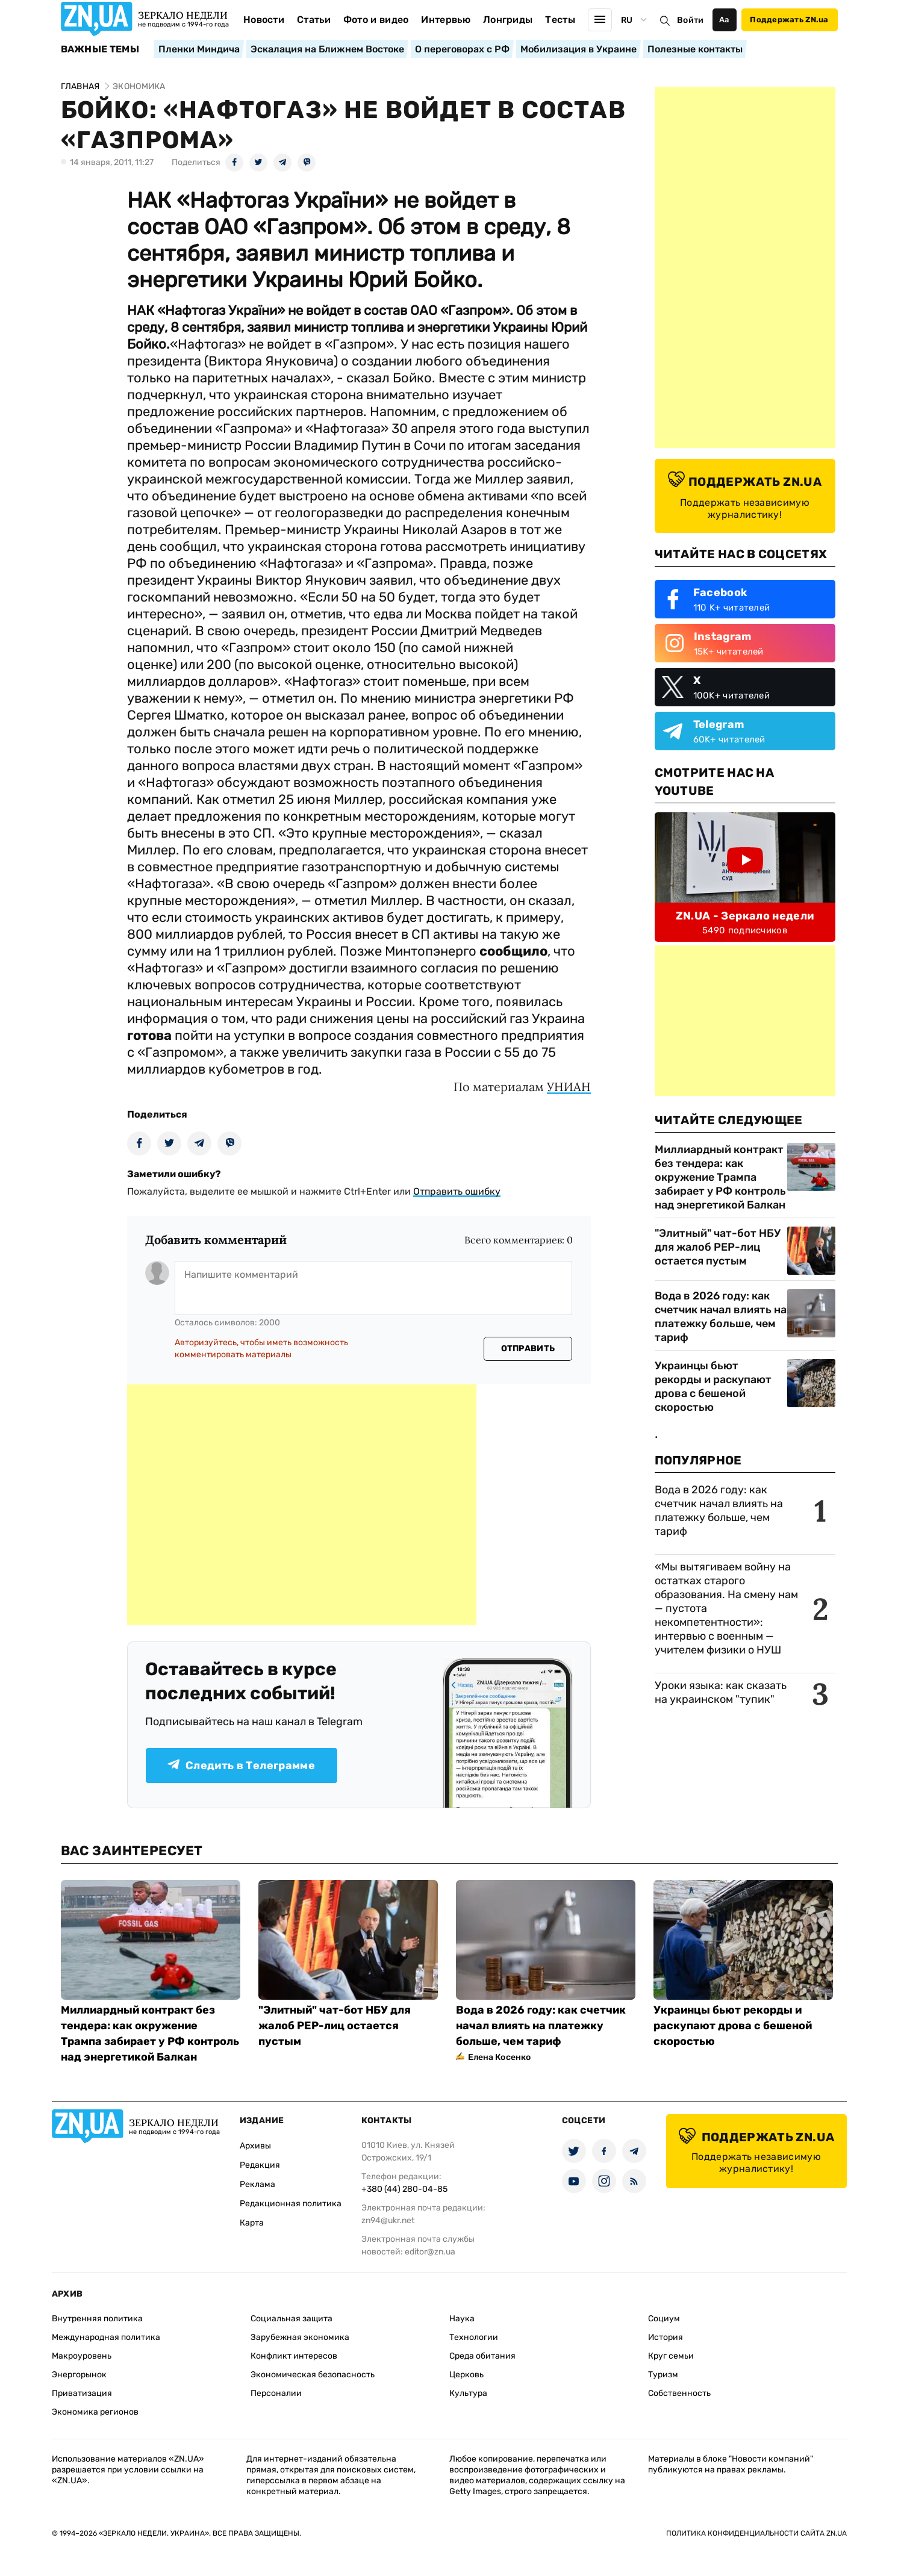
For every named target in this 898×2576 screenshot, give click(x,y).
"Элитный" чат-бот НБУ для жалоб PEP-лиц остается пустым (718, 1247)
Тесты (560, 19)
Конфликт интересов (294, 2356)
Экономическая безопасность (313, 2374)
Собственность (679, 2393)
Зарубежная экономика (300, 2337)
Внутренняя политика (97, 2318)
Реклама (257, 2184)
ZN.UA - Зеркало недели (745, 915)
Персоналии (276, 2393)
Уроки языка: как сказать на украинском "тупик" (721, 1692)
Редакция (260, 2165)
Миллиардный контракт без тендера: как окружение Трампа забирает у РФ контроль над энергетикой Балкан (720, 1177)
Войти (690, 20)
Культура (468, 2393)
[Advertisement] (301, 1504)
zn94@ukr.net (387, 2220)
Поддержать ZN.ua (789, 19)
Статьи (314, 19)
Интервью (445, 19)
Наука (462, 2318)
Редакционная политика (290, 2203)
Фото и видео (376, 19)
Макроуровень (81, 2356)
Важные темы (100, 49)
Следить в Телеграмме (241, 1765)
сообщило (513, 951)
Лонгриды (508, 19)
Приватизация (82, 2393)
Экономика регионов (95, 2412)
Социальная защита (291, 2318)
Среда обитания (482, 2356)
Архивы (255, 2146)
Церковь (466, 2374)
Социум (664, 2318)
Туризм (663, 2374)
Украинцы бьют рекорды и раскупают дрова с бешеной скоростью (713, 1386)
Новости (263, 19)
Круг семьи (671, 2356)
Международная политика (106, 2337)
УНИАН (569, 1086)
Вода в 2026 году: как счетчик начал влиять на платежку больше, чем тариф (721, 1316)
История (665, 2337)
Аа (724, 19)
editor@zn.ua (430, 2252)
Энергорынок (79, 2374)
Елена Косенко (499, 2057)
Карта (252, 2223)
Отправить (528, 1348)
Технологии (473, 2337)
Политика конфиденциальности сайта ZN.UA (756, 2533)
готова (149, 1035)
